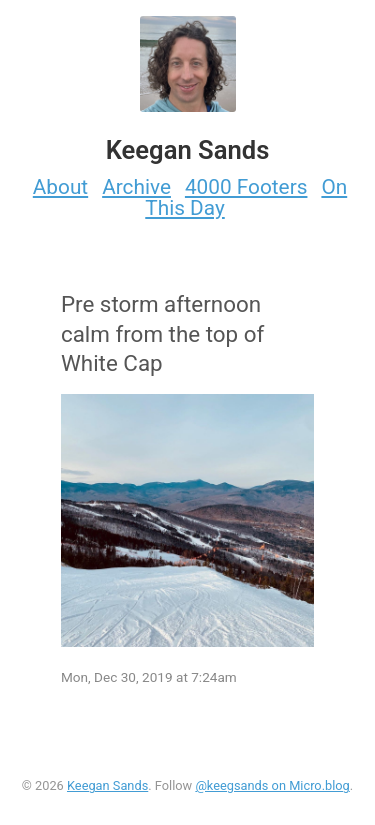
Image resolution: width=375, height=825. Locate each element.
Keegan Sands (107, 785)
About (60, 187)
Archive (136, 187)
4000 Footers (246, 187)
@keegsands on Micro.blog (272, 785)
